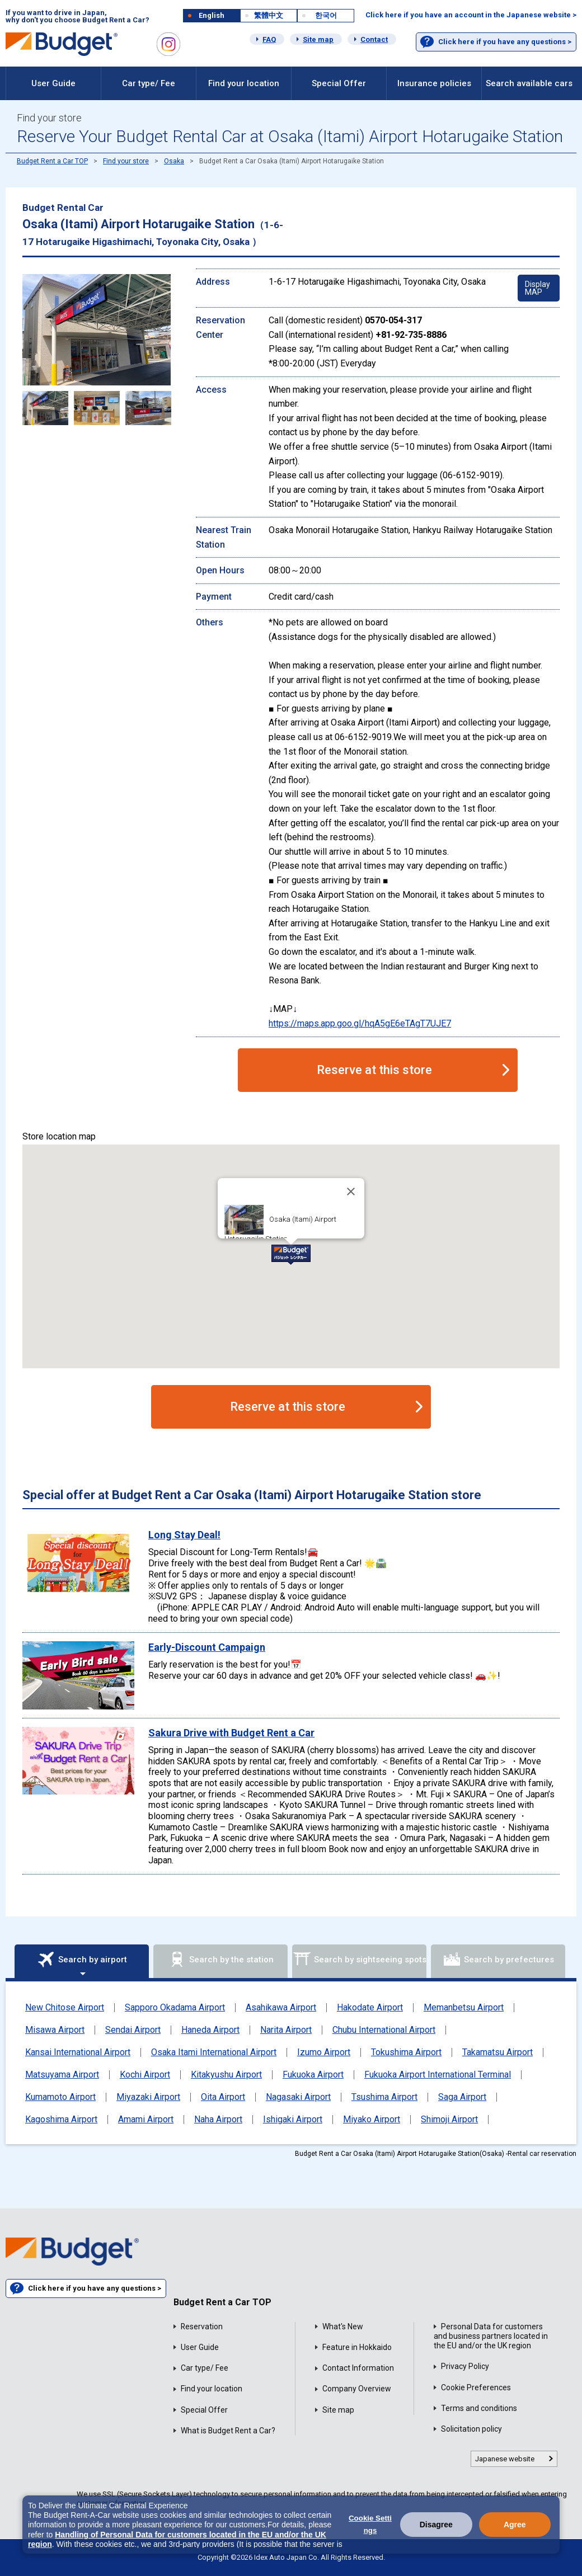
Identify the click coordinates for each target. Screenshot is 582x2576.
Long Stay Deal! (184, 1535)
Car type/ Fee (148, 83)
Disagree (436, 2524)
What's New (342, 2326)
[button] (291, 1255)
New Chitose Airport (64, 2007)
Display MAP (537, 288)
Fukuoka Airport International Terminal (437, 2074)
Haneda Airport (210, 2030)
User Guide (53, 83)
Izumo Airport (323, 2052)
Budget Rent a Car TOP (52, 161)
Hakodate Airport (370, 2007)
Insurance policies (434, 83)
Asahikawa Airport (281, 2007)
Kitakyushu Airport (226, 2074)
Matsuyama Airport (62, 2074)
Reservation (202, 2326)
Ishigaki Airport (292, 2119)
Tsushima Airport (384, 2097)
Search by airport (82, 1959)
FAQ (269, 39)
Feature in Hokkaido (357, 2347)
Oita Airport (223, 2097)
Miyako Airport (371, 2119)
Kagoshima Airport (61, 2119)
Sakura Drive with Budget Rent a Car (231, 1733)
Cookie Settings (370, 2524)
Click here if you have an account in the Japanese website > (470, 15)
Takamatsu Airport (497, 2052)
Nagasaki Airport (298, 2097)
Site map (318, 39)
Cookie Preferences (476, 2387)
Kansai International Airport (77, 2052)
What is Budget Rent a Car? (228, 2430)
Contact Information (358, 2367)
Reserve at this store (374, 1070)
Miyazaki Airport (148, 2097)
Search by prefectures (498, 1959)
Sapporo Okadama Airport (175, 2007)
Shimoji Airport (449, 2119)
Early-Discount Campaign (206, 1647)
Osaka (174, 161)
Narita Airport (286, 2030)
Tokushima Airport (406, 2052)
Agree (515, 2524)
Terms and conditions (479, 2408)
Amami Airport (145, 2119)
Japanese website (504, 2459)
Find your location (243, 83)
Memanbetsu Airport (464, 2007)
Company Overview (356, 2388)
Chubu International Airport (383, 2030)
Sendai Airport (133, 2030)
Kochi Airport (145, 2074)
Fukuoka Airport (313, 2074)
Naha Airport (218, 2119)
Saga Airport (462, 2097)
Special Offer (339, 83)
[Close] (350, 1191)
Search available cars (529, 83)
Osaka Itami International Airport (213, 2052)
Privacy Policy (465, 2366)
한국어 (326, 15)
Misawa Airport (55, 2030)
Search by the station (221, 1959)
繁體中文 (268, 15)
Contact (374, 39)
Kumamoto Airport (60, 2097)
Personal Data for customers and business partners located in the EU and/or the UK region (491, 2336)
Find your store (126, 161)
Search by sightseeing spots (359, 1959)
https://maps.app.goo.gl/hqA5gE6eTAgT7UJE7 (360, 1023)
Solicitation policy (471, 2428)
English (211, 15)
